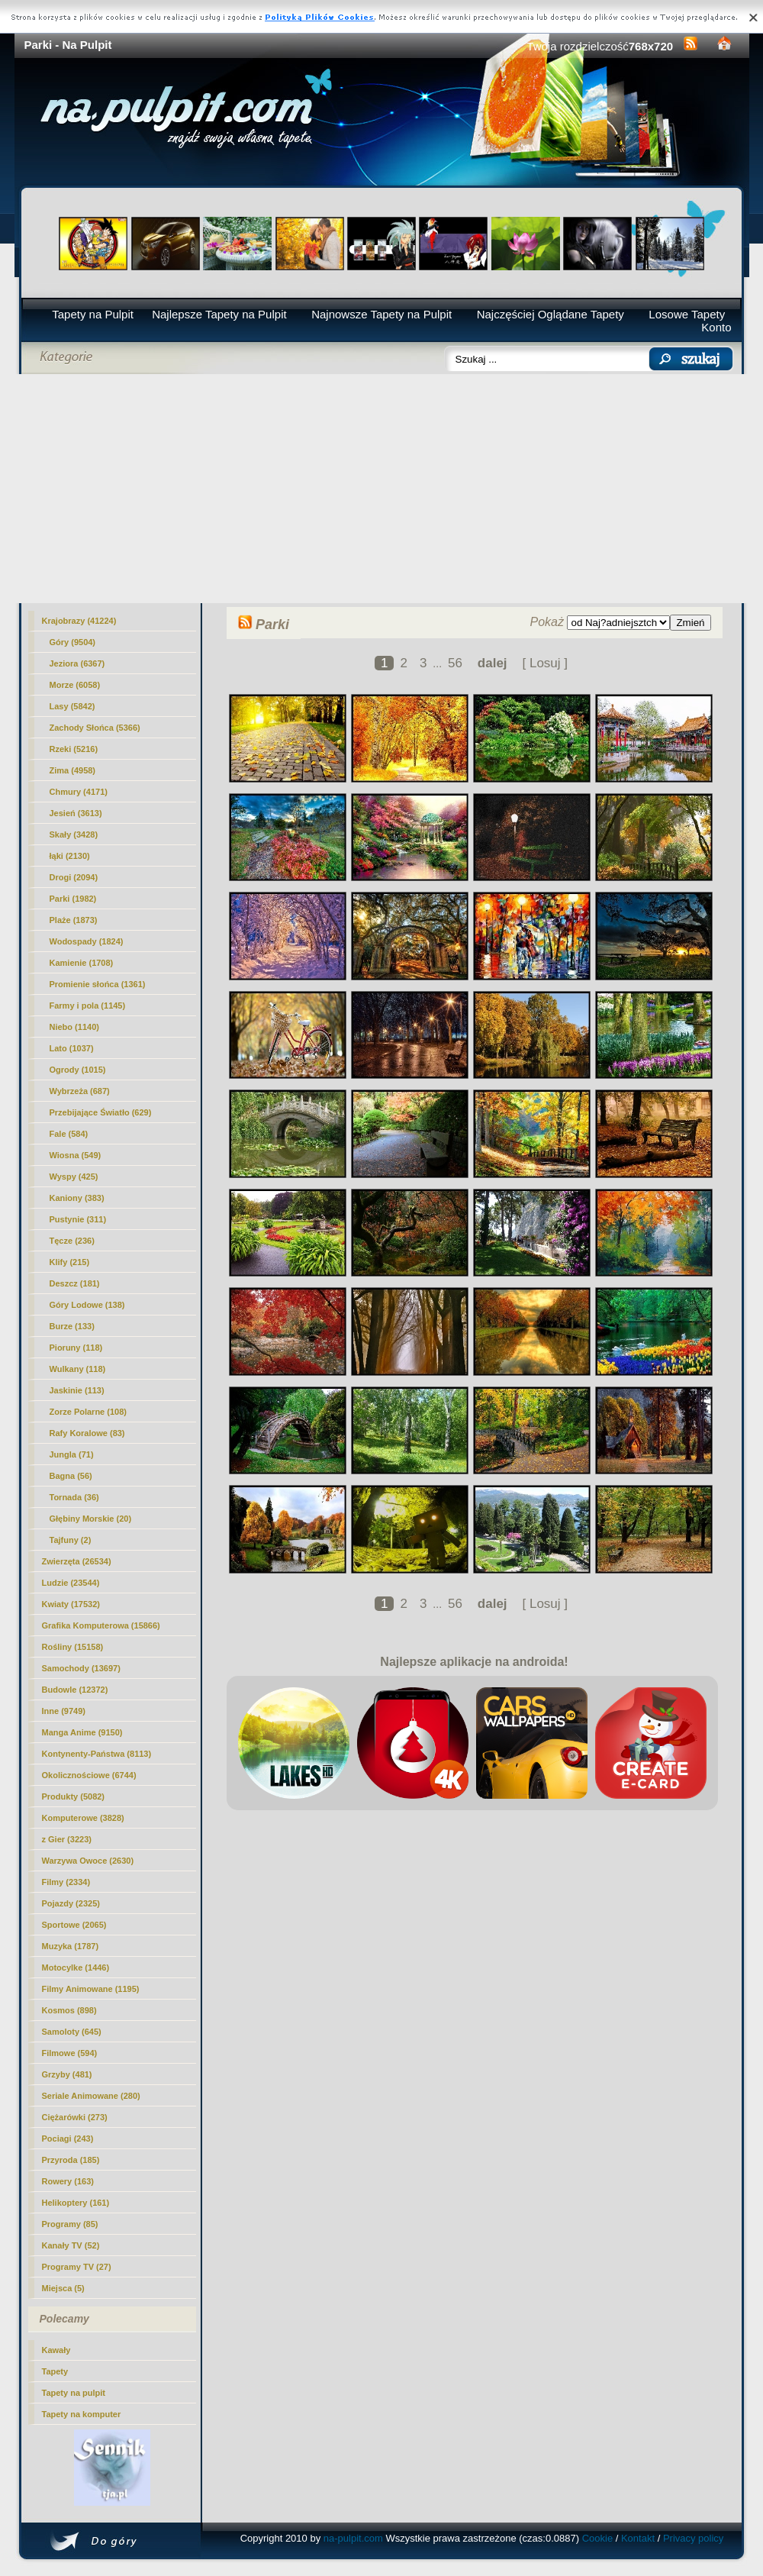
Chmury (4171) (79, 791)
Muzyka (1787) (70, 1946)
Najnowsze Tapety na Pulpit (381, 314)
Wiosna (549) (75, 1155)
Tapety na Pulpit (93, 314)
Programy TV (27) (76, 2266)
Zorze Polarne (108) (88, 1411)
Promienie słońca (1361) (98, 984)
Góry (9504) (73, 642)
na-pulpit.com (353, 2538)
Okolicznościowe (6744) (89, 1775)
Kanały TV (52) (71, 2245)
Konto (716, 327)
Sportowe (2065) (74, 1924)
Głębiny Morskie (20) (91, 1518)
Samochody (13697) (81, 1668)
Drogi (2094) (74, 877)
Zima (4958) (73, 770)
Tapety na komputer (81, 2414)
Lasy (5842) (72, 706)
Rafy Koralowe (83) (87, 1433)
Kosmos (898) (69, 2010)
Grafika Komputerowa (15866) (101, 1625)
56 (455, 663)
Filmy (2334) (66, 1882)
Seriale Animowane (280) (91, 2095)
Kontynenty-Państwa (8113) (97, 1753)
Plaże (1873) (74, 920)
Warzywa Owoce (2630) (88, 1860)
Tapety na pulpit (74, 2392)
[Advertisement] (381, 489)
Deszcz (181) (75, 1283)
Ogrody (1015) (78, 1069)
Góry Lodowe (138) (87, 1304)
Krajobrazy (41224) (79, 620)
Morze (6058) (75, 684)
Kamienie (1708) (82, 962)
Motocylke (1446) (76, 1967)
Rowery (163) (68, 2181)
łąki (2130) (70, 855)
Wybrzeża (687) (80, 1091)
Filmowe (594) (70, 2053)
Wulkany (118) (78, 1369)
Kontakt (638, 2538)
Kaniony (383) (77, 1197)
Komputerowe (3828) (83, 1817)
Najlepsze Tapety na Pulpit (219, 314)
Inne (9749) (63, 1711)
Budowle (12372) (75, 1689)
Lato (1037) (72, 1048)
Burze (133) (72, 1326)
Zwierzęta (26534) (76, 1561)
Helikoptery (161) (76, 2202)
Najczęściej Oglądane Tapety (550, 314)
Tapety (55, 2371)
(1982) (73, 898)
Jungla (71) (72, 1454)
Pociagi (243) (68, 2138)
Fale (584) (69, 1133)
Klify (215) (70, 1262)
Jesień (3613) (76, 813)
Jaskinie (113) (77, 1390)
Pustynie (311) (78, 1219)
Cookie (597, 2538)
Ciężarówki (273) (75, 2117)
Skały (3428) (74, 834)
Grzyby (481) (67, 2074)
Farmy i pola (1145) (88, 1005)
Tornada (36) (74, 1497)
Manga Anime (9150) (82, 1732)
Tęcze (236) (72, 1240)
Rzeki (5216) (74, 749)
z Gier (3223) (67, 1839)
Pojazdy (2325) (71, 1903)
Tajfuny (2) (71, 1540)
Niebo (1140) (74, 1026)
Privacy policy (693, 2538)
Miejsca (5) (63, 2288)
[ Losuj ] (545, 663)
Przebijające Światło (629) (101, 1112)
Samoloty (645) (71, 2031)
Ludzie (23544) (71, 1582)
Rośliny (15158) (73, 1646)
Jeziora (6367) (77, 663)
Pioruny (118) (76, 1347)
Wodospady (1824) (87, 941)
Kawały (56, 2350)
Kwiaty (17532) (71, 1604)
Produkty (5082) (73, 1796)
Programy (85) (70, 2224)
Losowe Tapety (687, 314)
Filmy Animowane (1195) (91, 1988)
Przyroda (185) (71, 2159)
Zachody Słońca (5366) (95, 727)
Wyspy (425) (74, 1176)
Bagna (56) (71, 1475)
